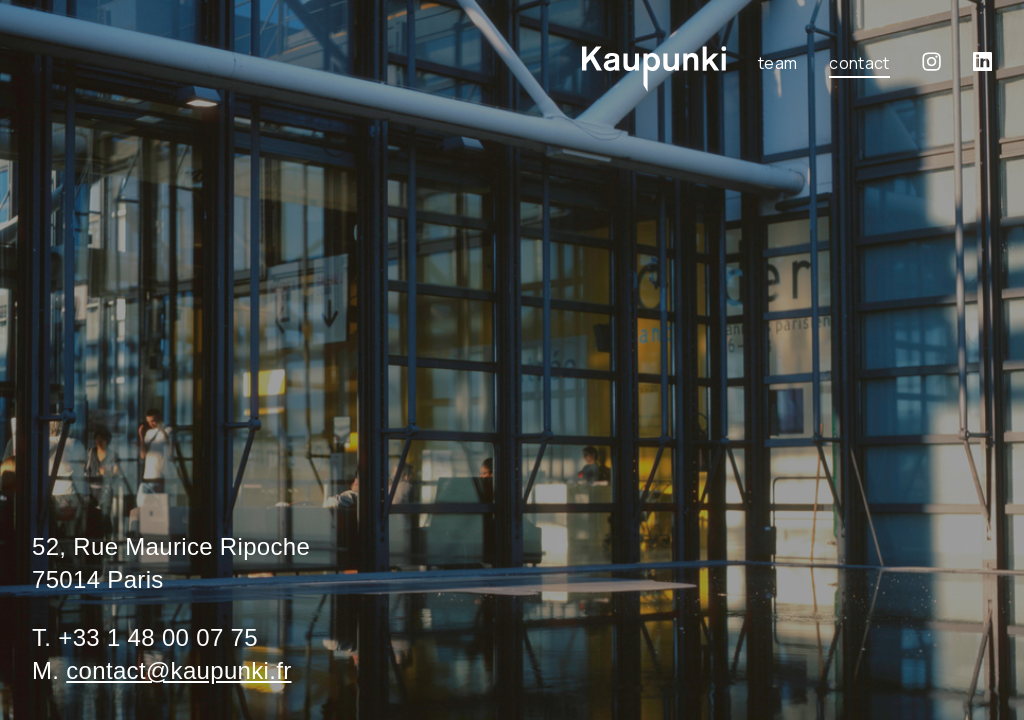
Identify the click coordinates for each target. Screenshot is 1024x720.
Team (777, 63)
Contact (859, 63)
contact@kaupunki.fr (178, 670)
